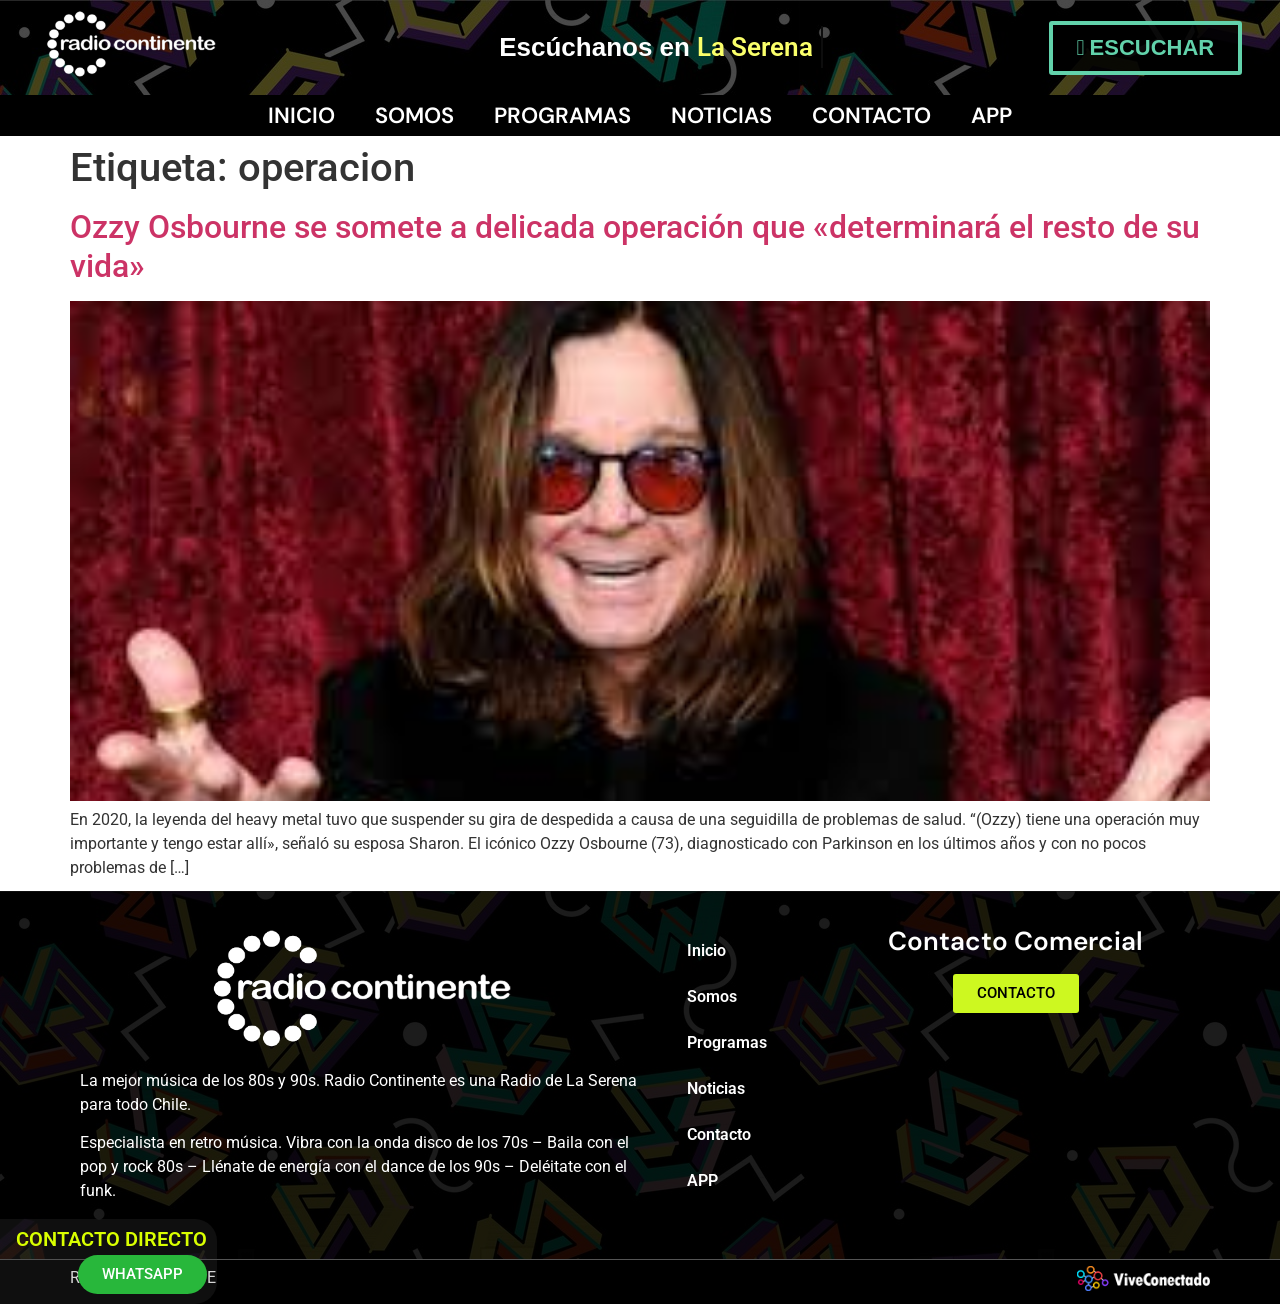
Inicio (301, 115)
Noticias (721, 115)
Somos (414, 115)
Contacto (871, 115)
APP (991, 115)
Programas (562, 115)
